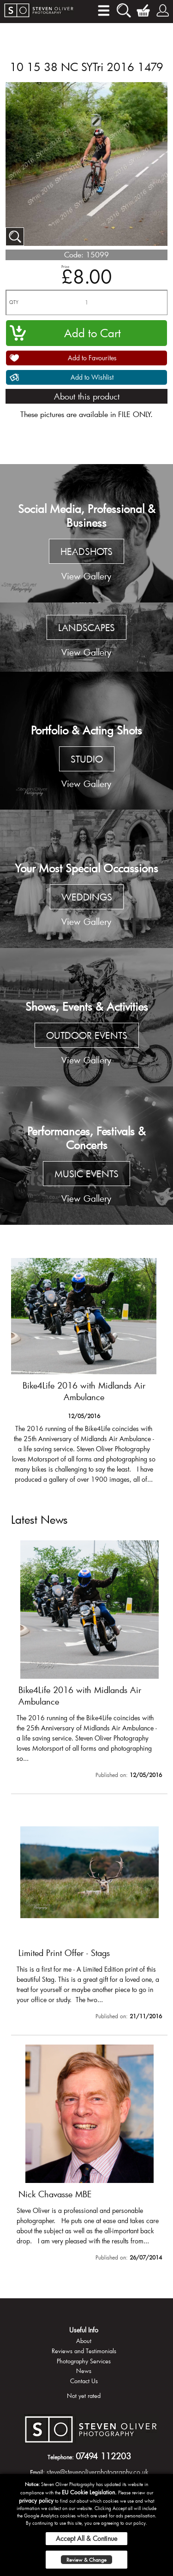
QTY (13, 302)
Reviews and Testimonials (84, 2351)
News (83, 2370)
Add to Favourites (92, 357)
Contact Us (84, 2381)
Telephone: (61, 2457)
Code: (74, 254)
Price (65, 266)
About (83, 2340)
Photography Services (84, 2361)
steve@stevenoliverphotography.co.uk (98, 2472)
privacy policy (36, 2500)
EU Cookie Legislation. (89, 2492)
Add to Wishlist (92, 377)
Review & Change (86, 2559)
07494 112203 (103, 2456)
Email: (37, 2472)
